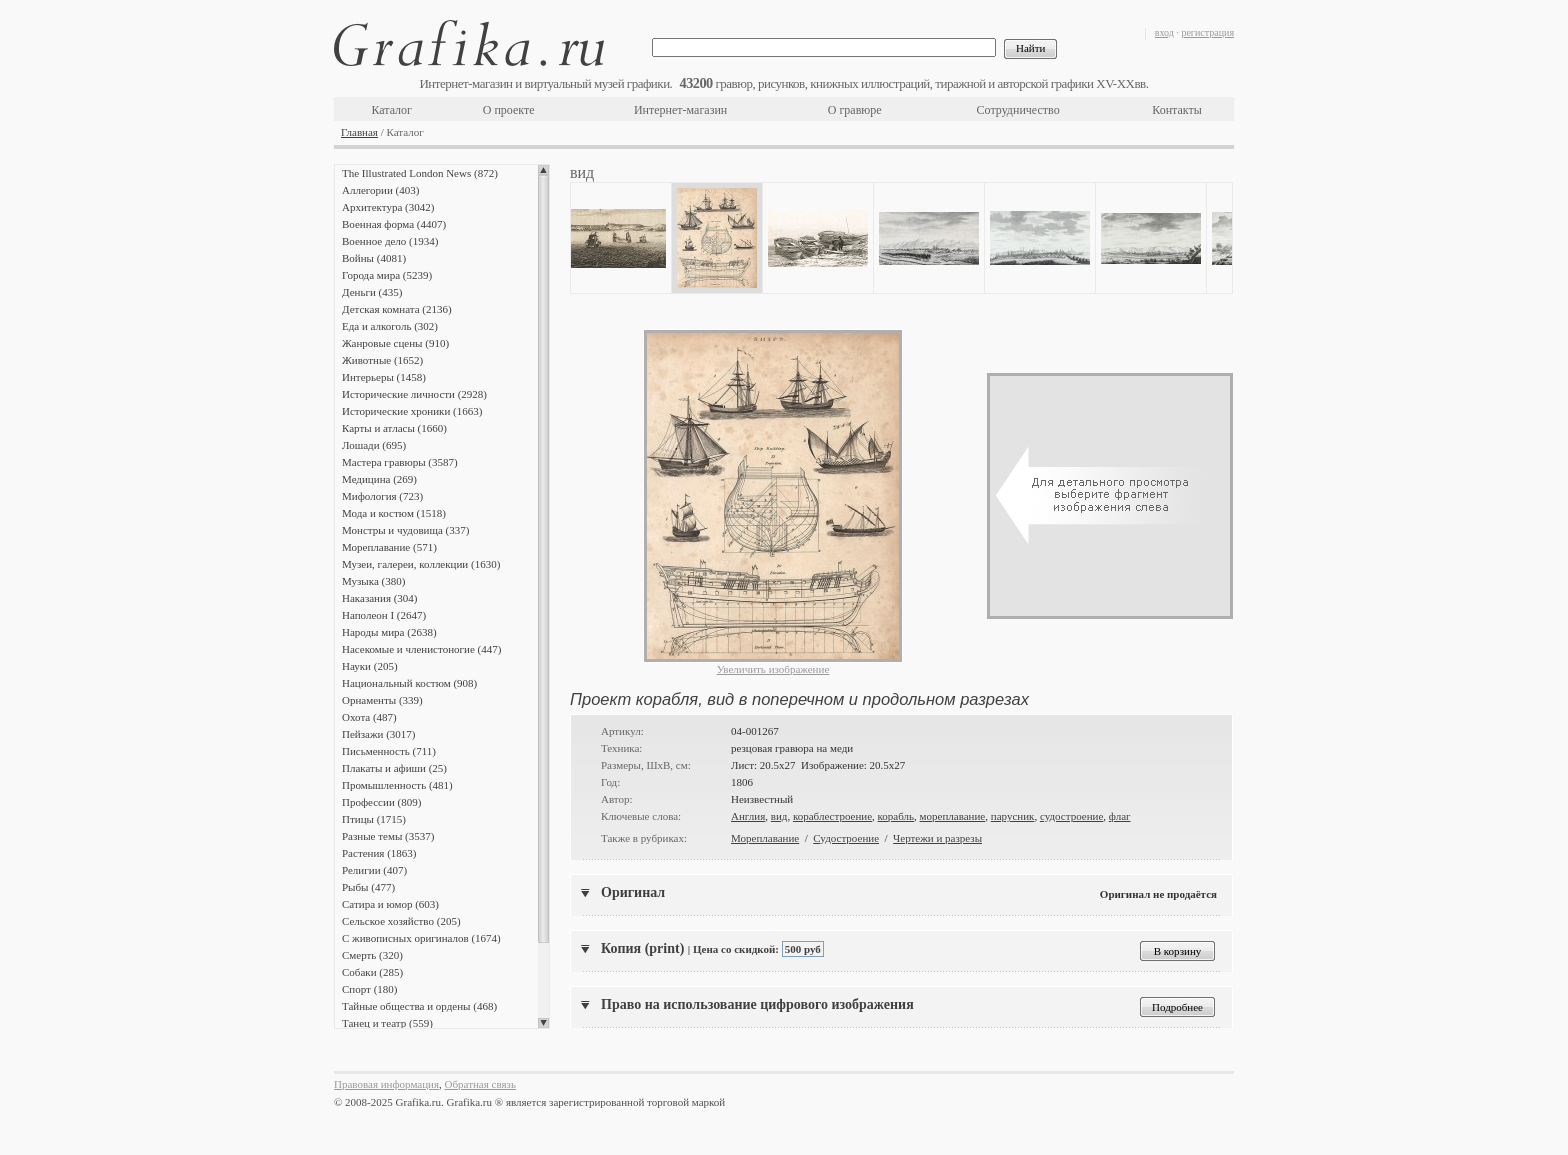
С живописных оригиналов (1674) (421, 938)
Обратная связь (480, 1084)
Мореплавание (765, 838)
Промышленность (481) (397, 785)
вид (779, 816)
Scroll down (543, 1023)
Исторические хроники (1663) (412, 411)
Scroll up (543, 170)
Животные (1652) (382, 360)
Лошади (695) (374, 445)
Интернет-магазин (680, 110)
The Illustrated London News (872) (420, 173)
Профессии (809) (381, 802)
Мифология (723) (382, 496)
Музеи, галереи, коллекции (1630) (421, 564)
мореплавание (953, 816)
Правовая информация (386, 1084)
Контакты (1177, 110)
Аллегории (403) (380, 190)
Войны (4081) (374, 258)
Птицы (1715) (374, 819)
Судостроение (846, 838)
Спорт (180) (369, 989)
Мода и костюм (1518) (394, 513)
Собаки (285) (372, 972)
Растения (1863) (379, 853)
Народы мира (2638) (389, 632)
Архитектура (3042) (388, 207)
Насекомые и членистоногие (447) (421, 649)
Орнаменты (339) (382, 700)
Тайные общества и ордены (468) (419, 1006)
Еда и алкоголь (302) (390, 326)
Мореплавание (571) (389, 547)
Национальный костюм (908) (409, 683)
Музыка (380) (373, 581)
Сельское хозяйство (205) (401, 921)
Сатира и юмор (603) (390, 904)
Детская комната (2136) (397, 309)
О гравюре (855, 110)
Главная (359, 132)
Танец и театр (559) (387, 1023)
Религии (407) (374, 870)
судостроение (1071, 816)
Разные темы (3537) (388, 836)
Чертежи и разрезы (937, 838)
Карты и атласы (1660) (394, 428)
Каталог (391, 110)
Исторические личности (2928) (414, 394)
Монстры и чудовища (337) (405, 530)
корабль (896, 816)
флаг (1120, 816)
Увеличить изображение (773, 669)
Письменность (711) (389, 751)
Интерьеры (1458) (384, 377)
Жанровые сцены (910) (395, 343)
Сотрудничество (1018, 110)
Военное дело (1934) (390, 241)
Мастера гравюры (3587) (400, 462)
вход (1164, 32)
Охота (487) (369, 717)
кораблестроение (832, 816)
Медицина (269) (379, 479)
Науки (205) (370, 666)
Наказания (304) (380, 598)
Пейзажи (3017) (379, 734)
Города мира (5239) (387, 275)
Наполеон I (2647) (384, 615)
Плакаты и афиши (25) (394, 768)
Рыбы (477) (368, 887)
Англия (748, 816)
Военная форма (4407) (394, 224)
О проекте (509, 110)
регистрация (1207, 32)
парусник (1013, 816)
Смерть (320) (372, 955)
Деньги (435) (372, 292)
